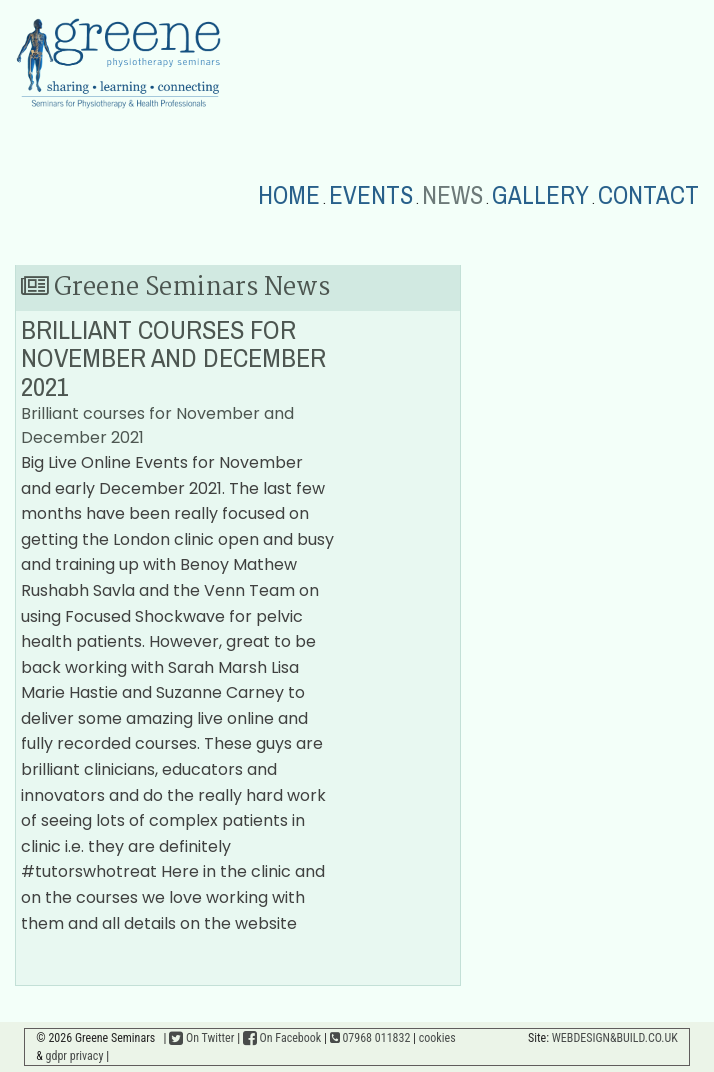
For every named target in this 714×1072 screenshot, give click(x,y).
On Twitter (201, 1038)
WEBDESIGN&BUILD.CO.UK (615, 1038)
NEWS (452, 196)
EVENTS (371, 196)
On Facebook (282, 1038)
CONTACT (648, 196)
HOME (289, 196)
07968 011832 (370, 1038)
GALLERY (540, 196)
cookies (437, 1038)
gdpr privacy (75, 1056)
